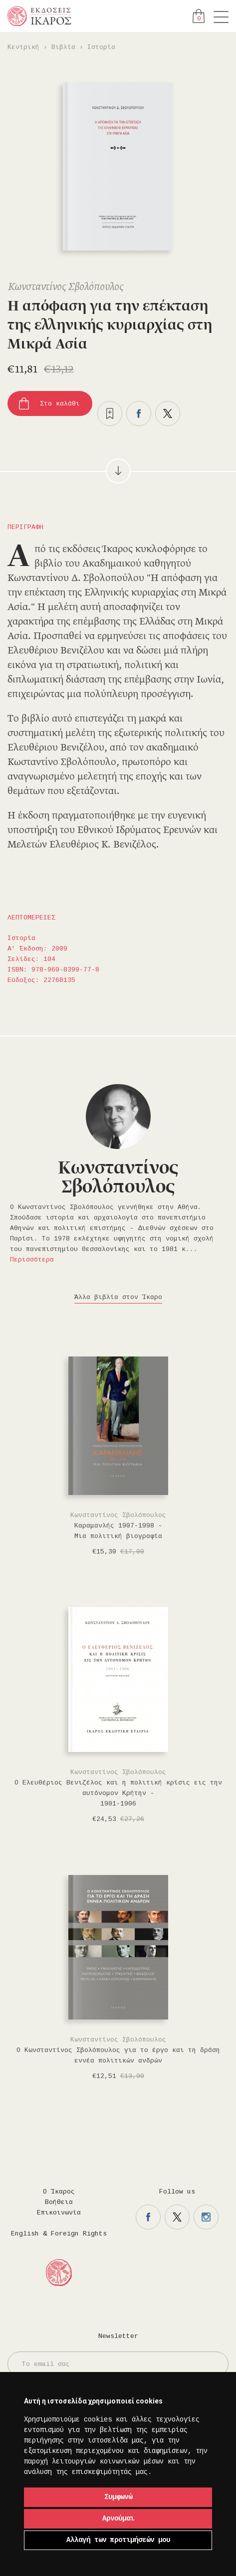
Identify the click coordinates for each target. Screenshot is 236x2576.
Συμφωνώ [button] (118, 2497)
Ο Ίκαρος (59, 2192)
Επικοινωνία (59, 2212)
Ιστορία (101, 47)
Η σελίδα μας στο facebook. (148, 2217)
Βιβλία (63, 47)
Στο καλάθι (60, 404)
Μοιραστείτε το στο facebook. (138, 413)
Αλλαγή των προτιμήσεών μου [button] (118, 2540)
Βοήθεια (59, 2202)
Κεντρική (23, 47)
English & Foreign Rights (59, 2234)
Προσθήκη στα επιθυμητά (109, 413)
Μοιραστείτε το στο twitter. (167, 413)
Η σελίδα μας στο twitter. (177, 2217)
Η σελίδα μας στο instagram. (206, 2217)
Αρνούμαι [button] (118, 2518)
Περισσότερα (32, 1260)
